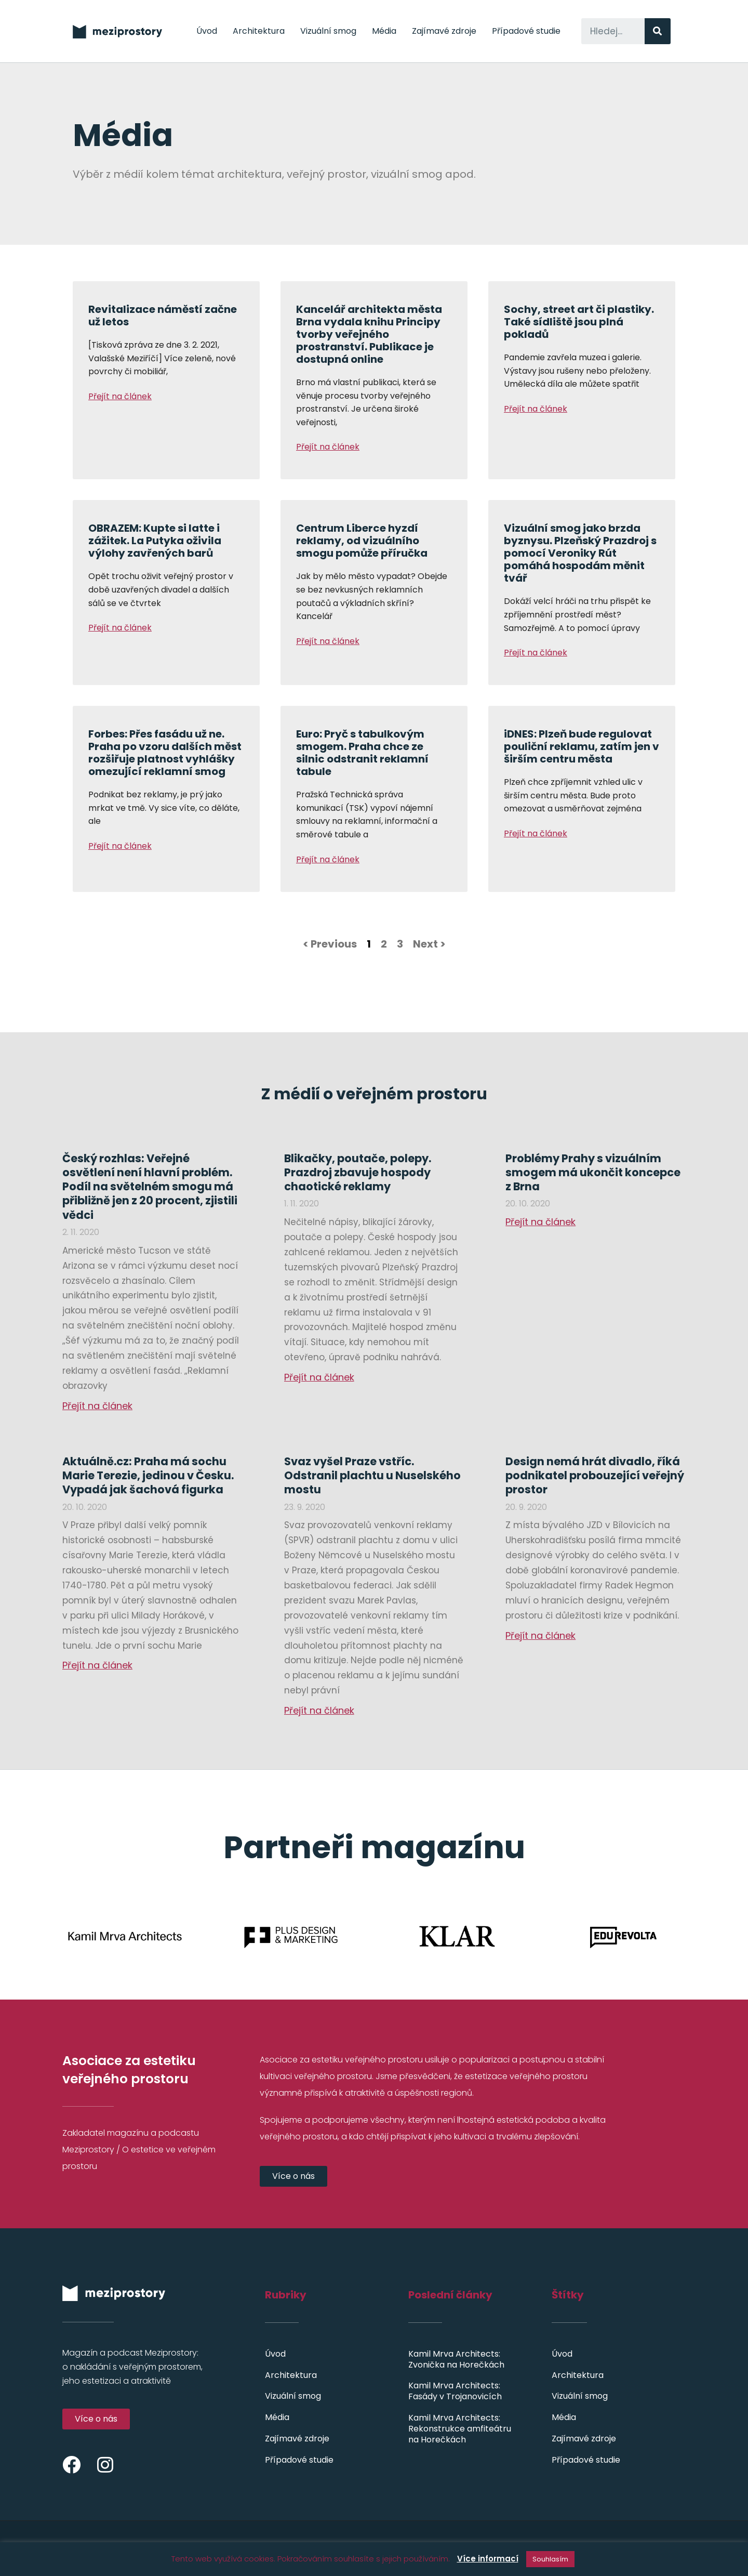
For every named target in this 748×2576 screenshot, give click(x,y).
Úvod (206, 31)
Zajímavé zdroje (444, 31)
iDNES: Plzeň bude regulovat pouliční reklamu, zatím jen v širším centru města (581, 746)
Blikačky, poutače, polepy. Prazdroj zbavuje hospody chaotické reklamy (357, 1172)
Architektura (259, 31)
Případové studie (526, 31)
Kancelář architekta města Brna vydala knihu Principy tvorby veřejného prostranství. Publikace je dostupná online (369, 334)
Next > (429, 944)
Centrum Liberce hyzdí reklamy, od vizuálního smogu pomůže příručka (362, 540)
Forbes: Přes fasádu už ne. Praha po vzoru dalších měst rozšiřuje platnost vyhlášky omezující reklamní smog (165, 753)
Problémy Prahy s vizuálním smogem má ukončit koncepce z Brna (592, 1172)
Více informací (487, 2558)
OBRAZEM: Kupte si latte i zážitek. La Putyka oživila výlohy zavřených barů (154, 540)
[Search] (658, 31)
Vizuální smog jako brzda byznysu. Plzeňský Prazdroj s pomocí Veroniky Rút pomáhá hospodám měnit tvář (580, 553)
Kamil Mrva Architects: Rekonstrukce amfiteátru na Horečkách (459, 2429)
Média (384, 31)
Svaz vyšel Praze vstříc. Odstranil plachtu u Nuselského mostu (372, 1475)
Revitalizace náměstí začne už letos (162, 315)
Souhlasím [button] (550, 2559)
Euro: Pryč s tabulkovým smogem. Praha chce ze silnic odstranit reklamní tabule (362, 753)
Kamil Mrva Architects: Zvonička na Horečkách (456, 2359)
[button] (293, 2176)
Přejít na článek (120, 396)
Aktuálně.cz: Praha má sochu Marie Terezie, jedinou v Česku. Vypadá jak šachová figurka (148, 1475)
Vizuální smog (328, 31)
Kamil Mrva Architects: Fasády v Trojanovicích (455, 2391)
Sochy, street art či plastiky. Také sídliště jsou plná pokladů (579, 321)
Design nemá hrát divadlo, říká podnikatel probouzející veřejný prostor (594, 1475)
